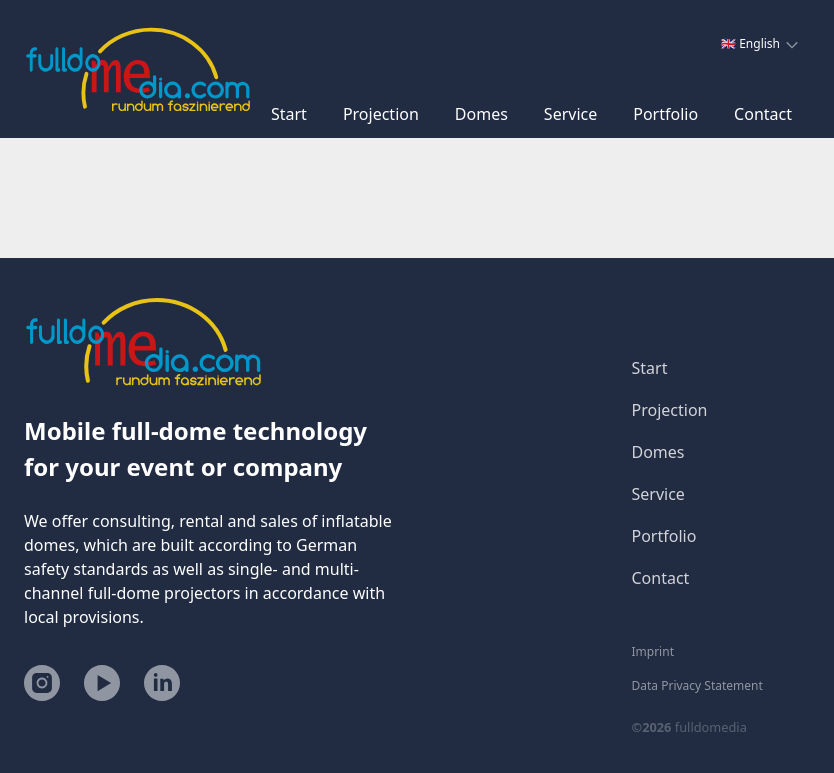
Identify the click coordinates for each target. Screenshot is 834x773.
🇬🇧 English (759, 43)
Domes (481, 114)
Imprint (653, 652)
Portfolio (665, 114)
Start (289, 114)
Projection (381, 114)
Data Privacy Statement (697, 686)
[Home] (138, 69)
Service (570, 114)
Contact (763, 114)
